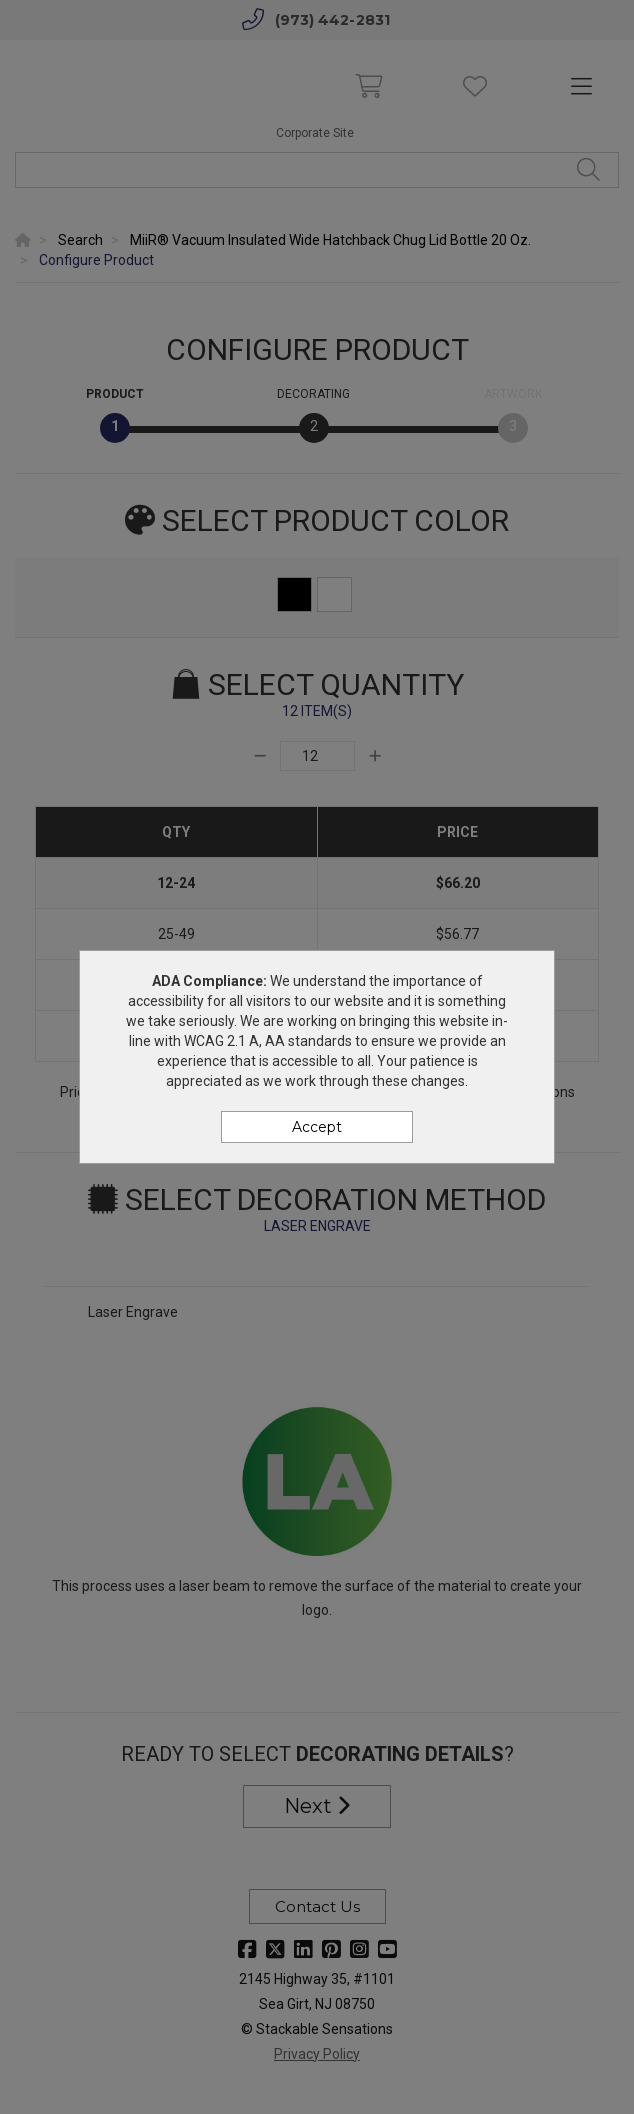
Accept (317, 1127)
